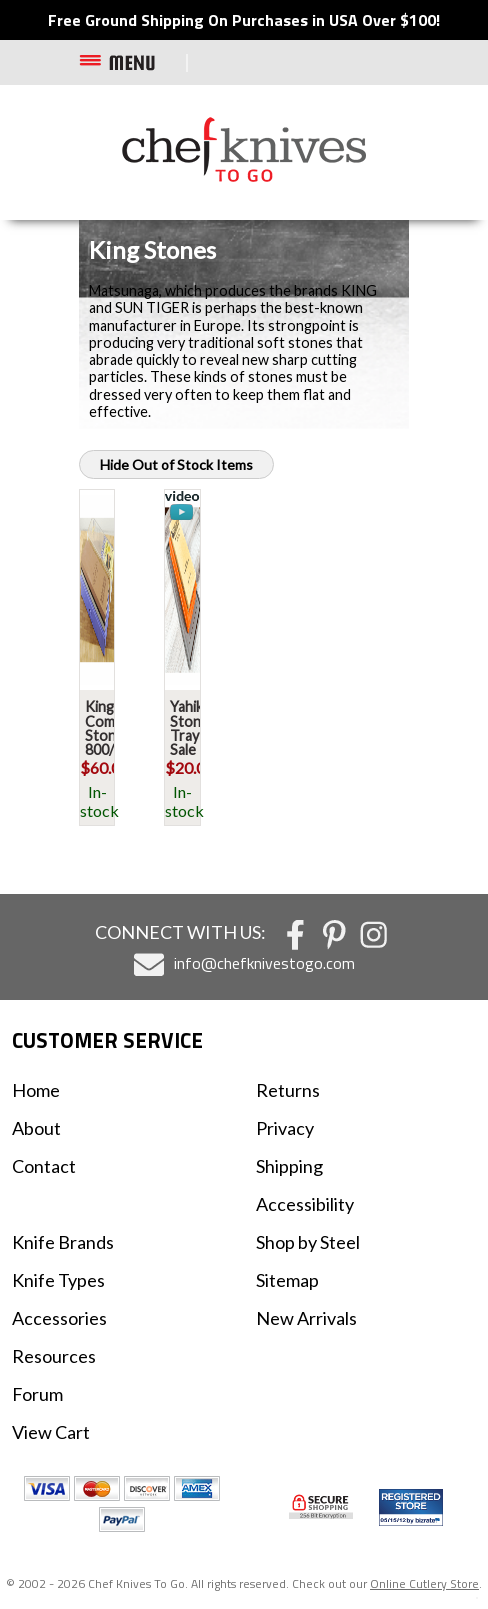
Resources (54, 1356)
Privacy (285, 1128)
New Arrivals (306, 1318)
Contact (44, 1166)
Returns (288, 1090)
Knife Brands (63, 1242)
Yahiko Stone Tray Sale (191, 728)
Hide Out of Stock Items (176, 464)
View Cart (51, 1432)
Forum (37, 1394)
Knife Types (58, 1280)
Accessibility (305, 1204)
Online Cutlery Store (424, 1583)
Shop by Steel (308, 1242)
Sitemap (287, 1280)
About (36, 1128)
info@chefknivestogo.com (264, 963)
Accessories (59, 1318)
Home (36, 1090)
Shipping (289, 1166)
